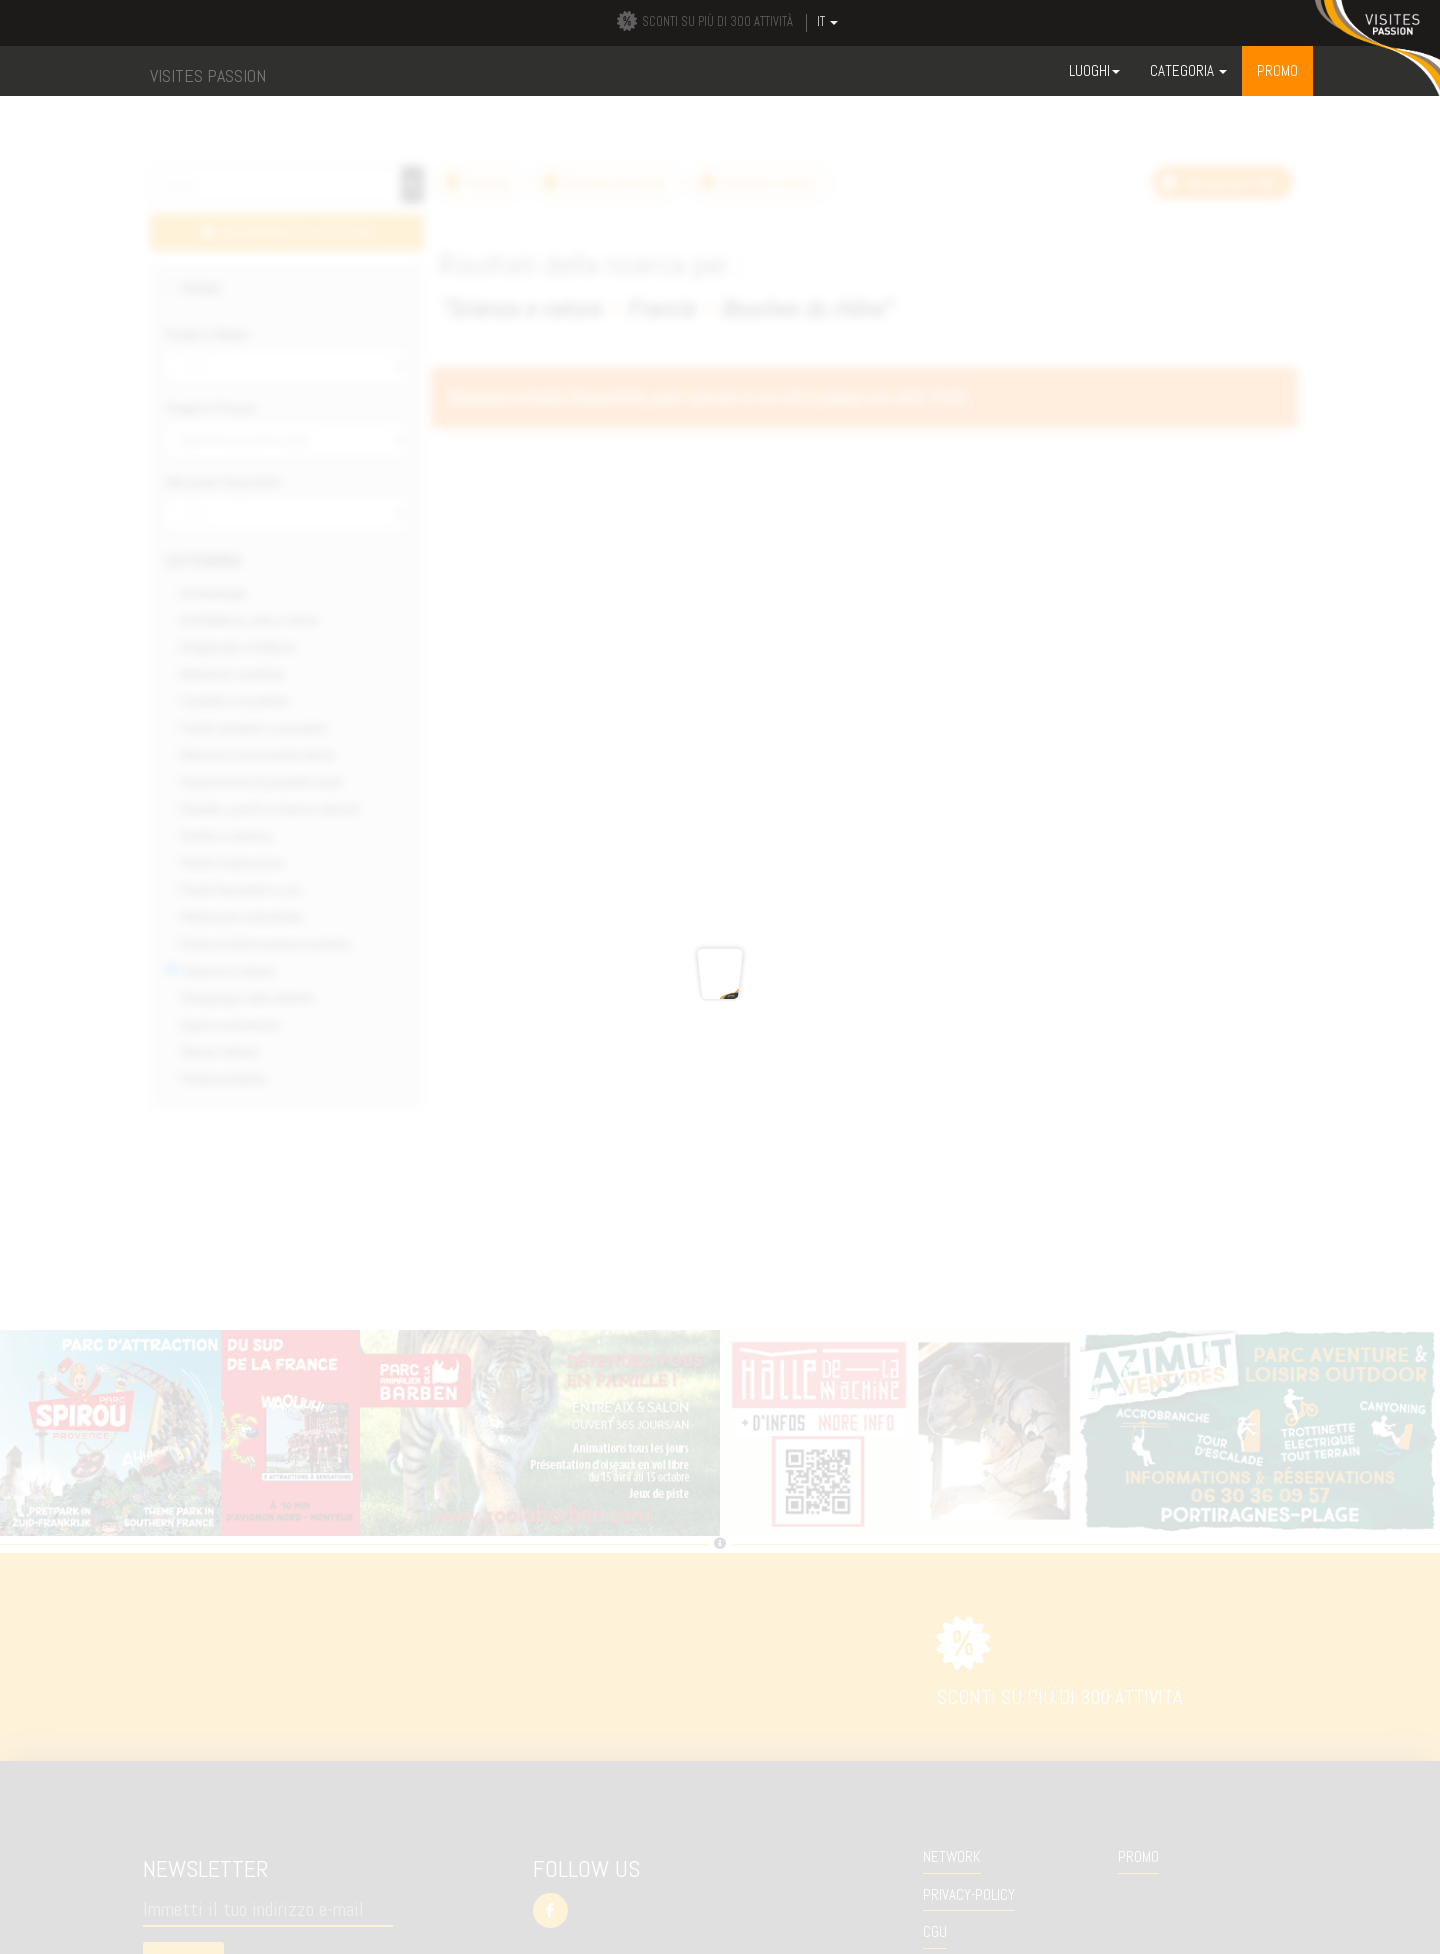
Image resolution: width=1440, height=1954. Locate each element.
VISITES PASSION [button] (208, 75)
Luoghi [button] (1094, 70)
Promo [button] (1277, 70)
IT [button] (827, 22)
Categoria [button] (1188, 70)
